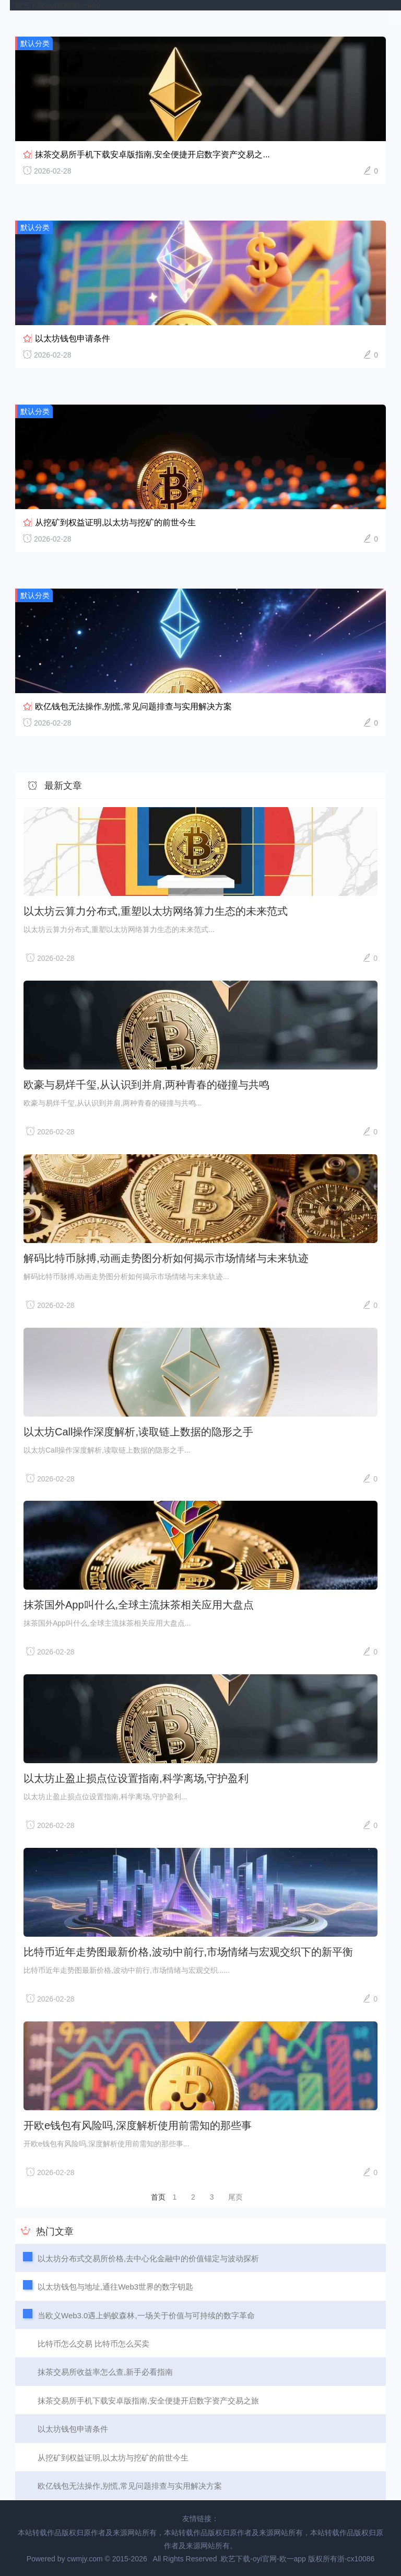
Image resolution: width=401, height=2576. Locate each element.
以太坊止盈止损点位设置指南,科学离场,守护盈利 (136, 1778)
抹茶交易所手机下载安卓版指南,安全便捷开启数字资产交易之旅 (148, 2400)
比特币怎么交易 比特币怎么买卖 (93, 2343)
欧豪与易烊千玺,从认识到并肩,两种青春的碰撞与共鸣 (146, 1084)
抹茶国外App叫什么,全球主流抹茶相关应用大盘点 (138, 1605)
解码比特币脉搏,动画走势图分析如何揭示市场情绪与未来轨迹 (166, 1258)
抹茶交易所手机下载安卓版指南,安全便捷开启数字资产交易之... (152, 154)
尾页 (235, 2197)
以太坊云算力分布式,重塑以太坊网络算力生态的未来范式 (155, 911)
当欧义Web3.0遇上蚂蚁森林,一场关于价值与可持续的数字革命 (146, 2315)
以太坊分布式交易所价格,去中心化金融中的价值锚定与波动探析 (148, 2258)
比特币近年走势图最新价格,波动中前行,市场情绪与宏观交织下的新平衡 (188, 1952)
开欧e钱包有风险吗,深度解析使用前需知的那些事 (137, 2125)
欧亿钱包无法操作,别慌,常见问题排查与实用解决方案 (133, 706)
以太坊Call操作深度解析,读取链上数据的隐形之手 (138, 1432)
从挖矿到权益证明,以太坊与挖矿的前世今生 (115, 522)
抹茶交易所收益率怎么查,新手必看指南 (105, 2371)
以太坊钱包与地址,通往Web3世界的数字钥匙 (115, 2286)
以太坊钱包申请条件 (72, 338)
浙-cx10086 (356, 2559)
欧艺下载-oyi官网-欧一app (57, 5)
